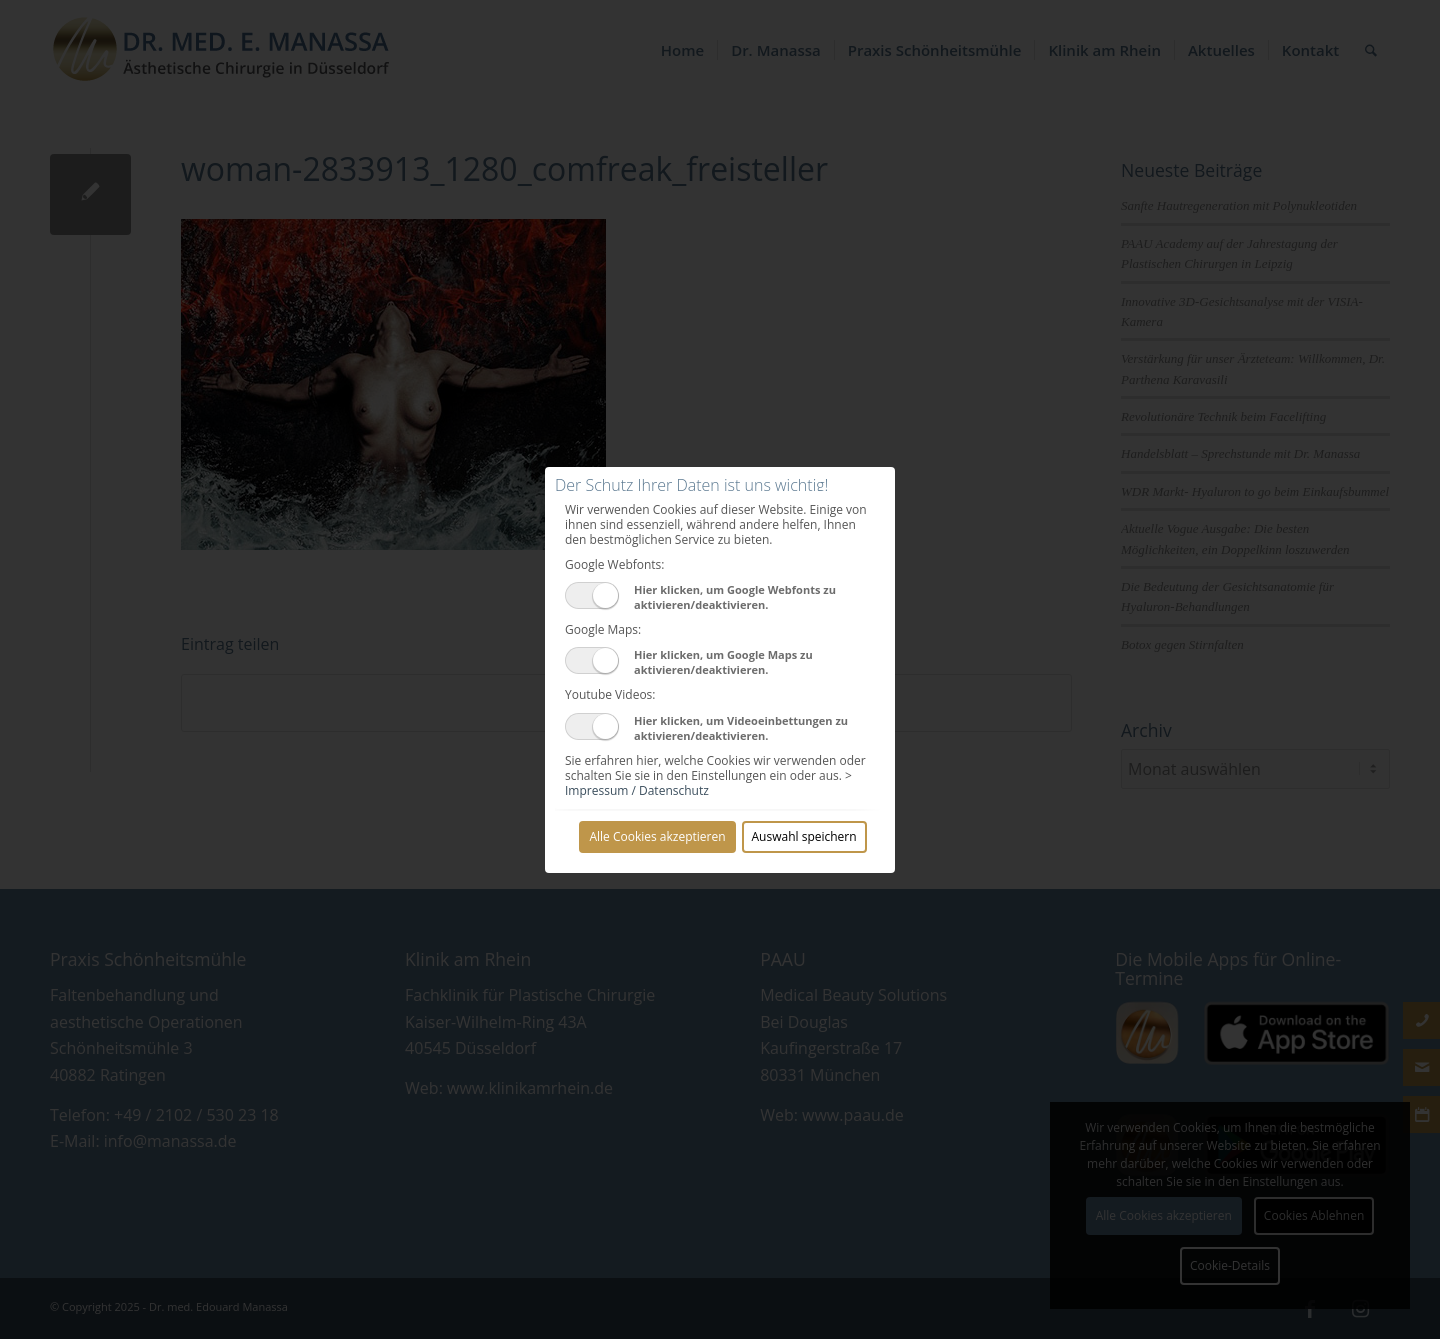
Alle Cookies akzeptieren (657, 836)
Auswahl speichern (804, 836)
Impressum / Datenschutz (637, 790)
